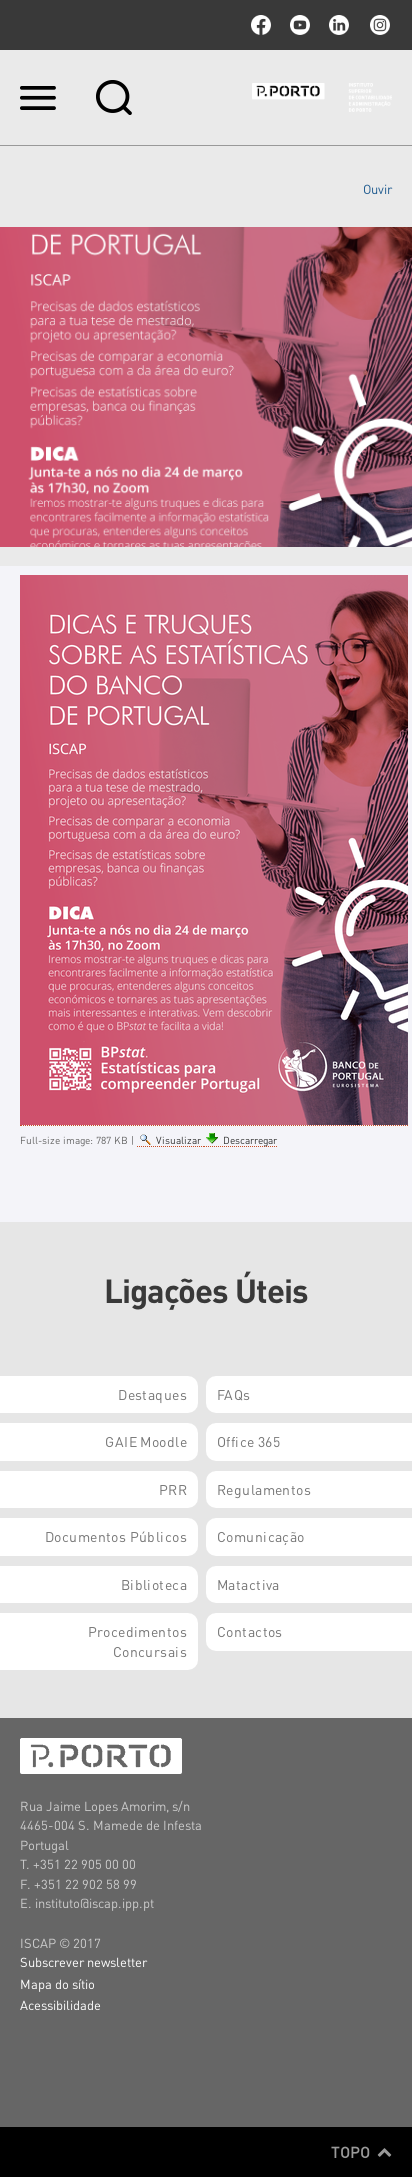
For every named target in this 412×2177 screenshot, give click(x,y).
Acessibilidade (60, 2004)
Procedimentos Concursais (137, 1641)
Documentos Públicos (116, 1536)
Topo (361, 2152)
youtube (300, 25)
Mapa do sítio (57, 1983)
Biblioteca (154, 1584)
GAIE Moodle (146, 1441)
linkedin (339, 25)
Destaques (152, 1394)
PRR (173, 1489)
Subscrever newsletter (83, 1961)
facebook (261, 25)
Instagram (378, 25)
